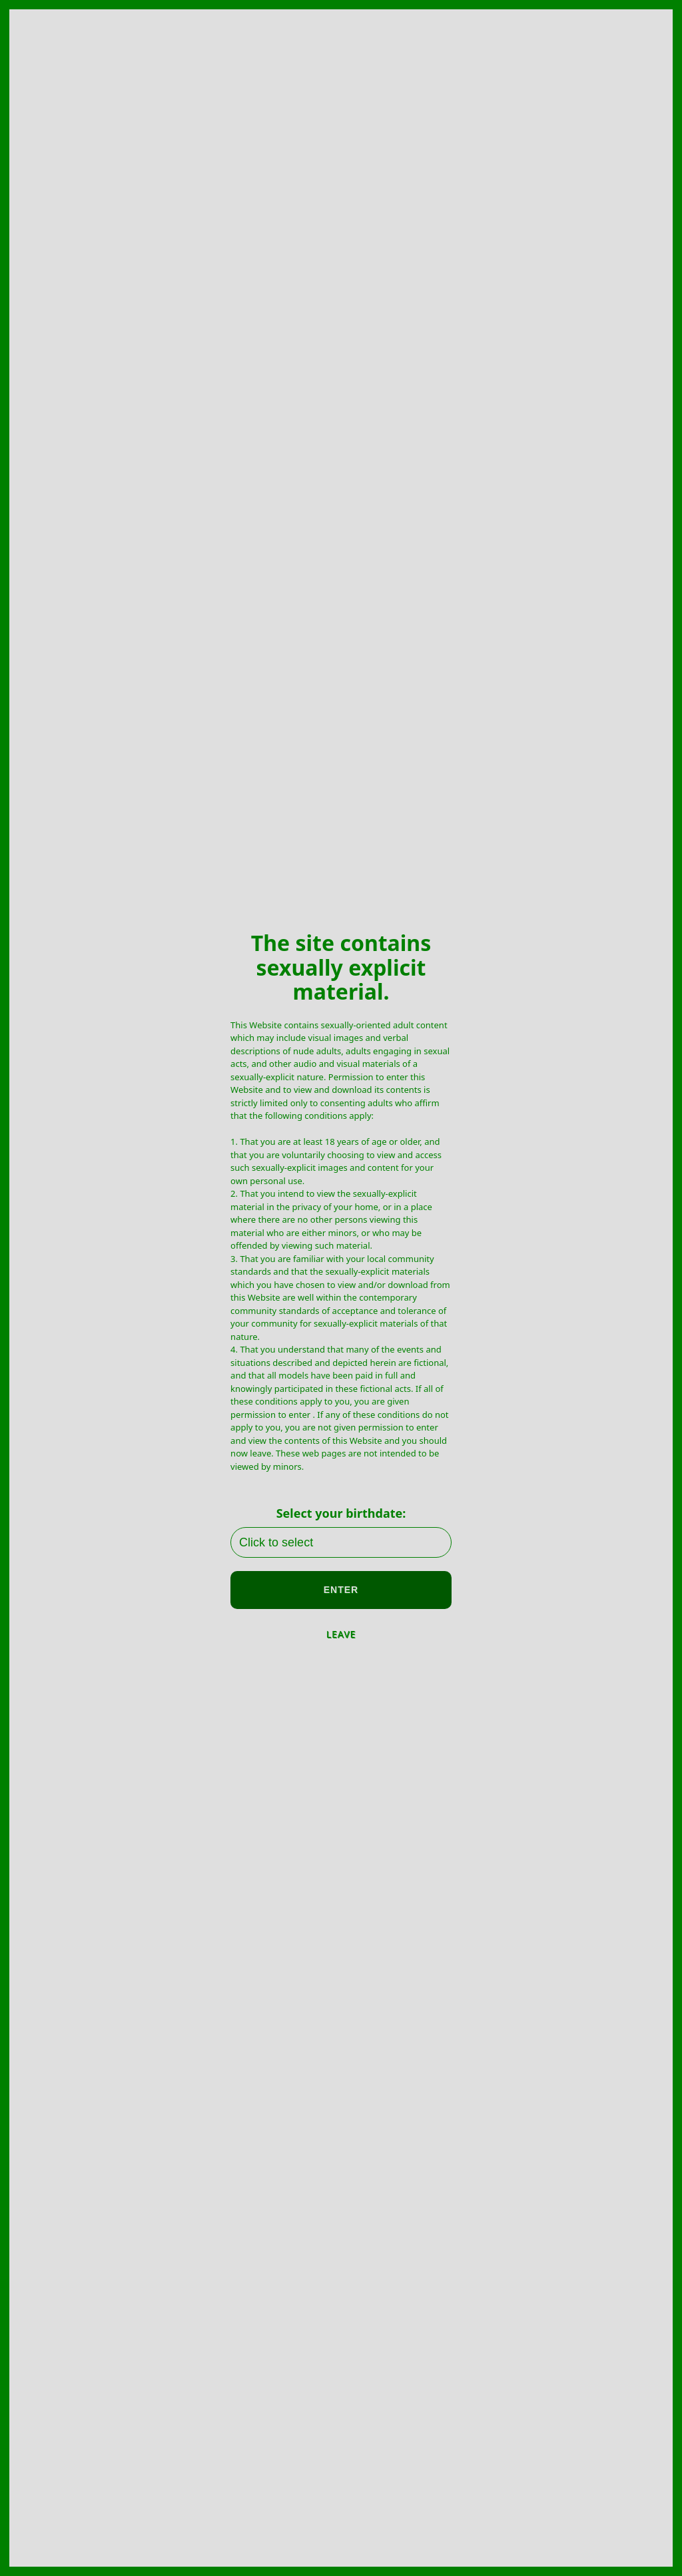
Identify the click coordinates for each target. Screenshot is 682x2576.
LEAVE (341, 1634)
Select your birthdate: (341, 1513)
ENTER (341, 1589)
